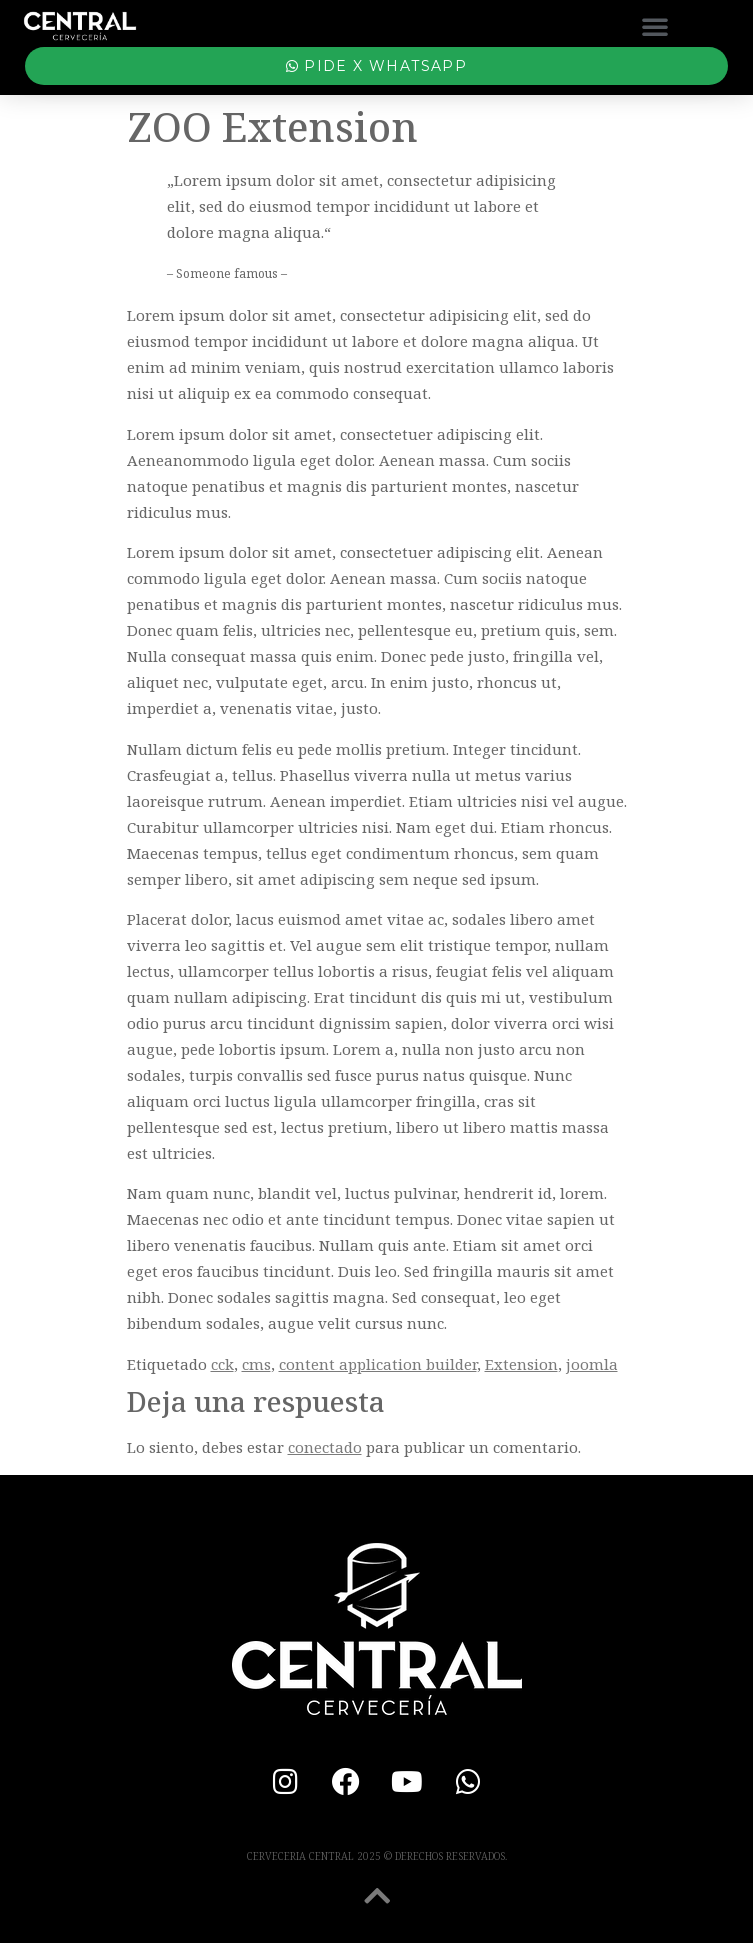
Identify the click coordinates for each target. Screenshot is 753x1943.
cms (256, 1364)
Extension (521, 1364)
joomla (592, 1364)
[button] (655, 26)
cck (222, 1364)
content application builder (378, 1364)
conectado (325, 1447)
